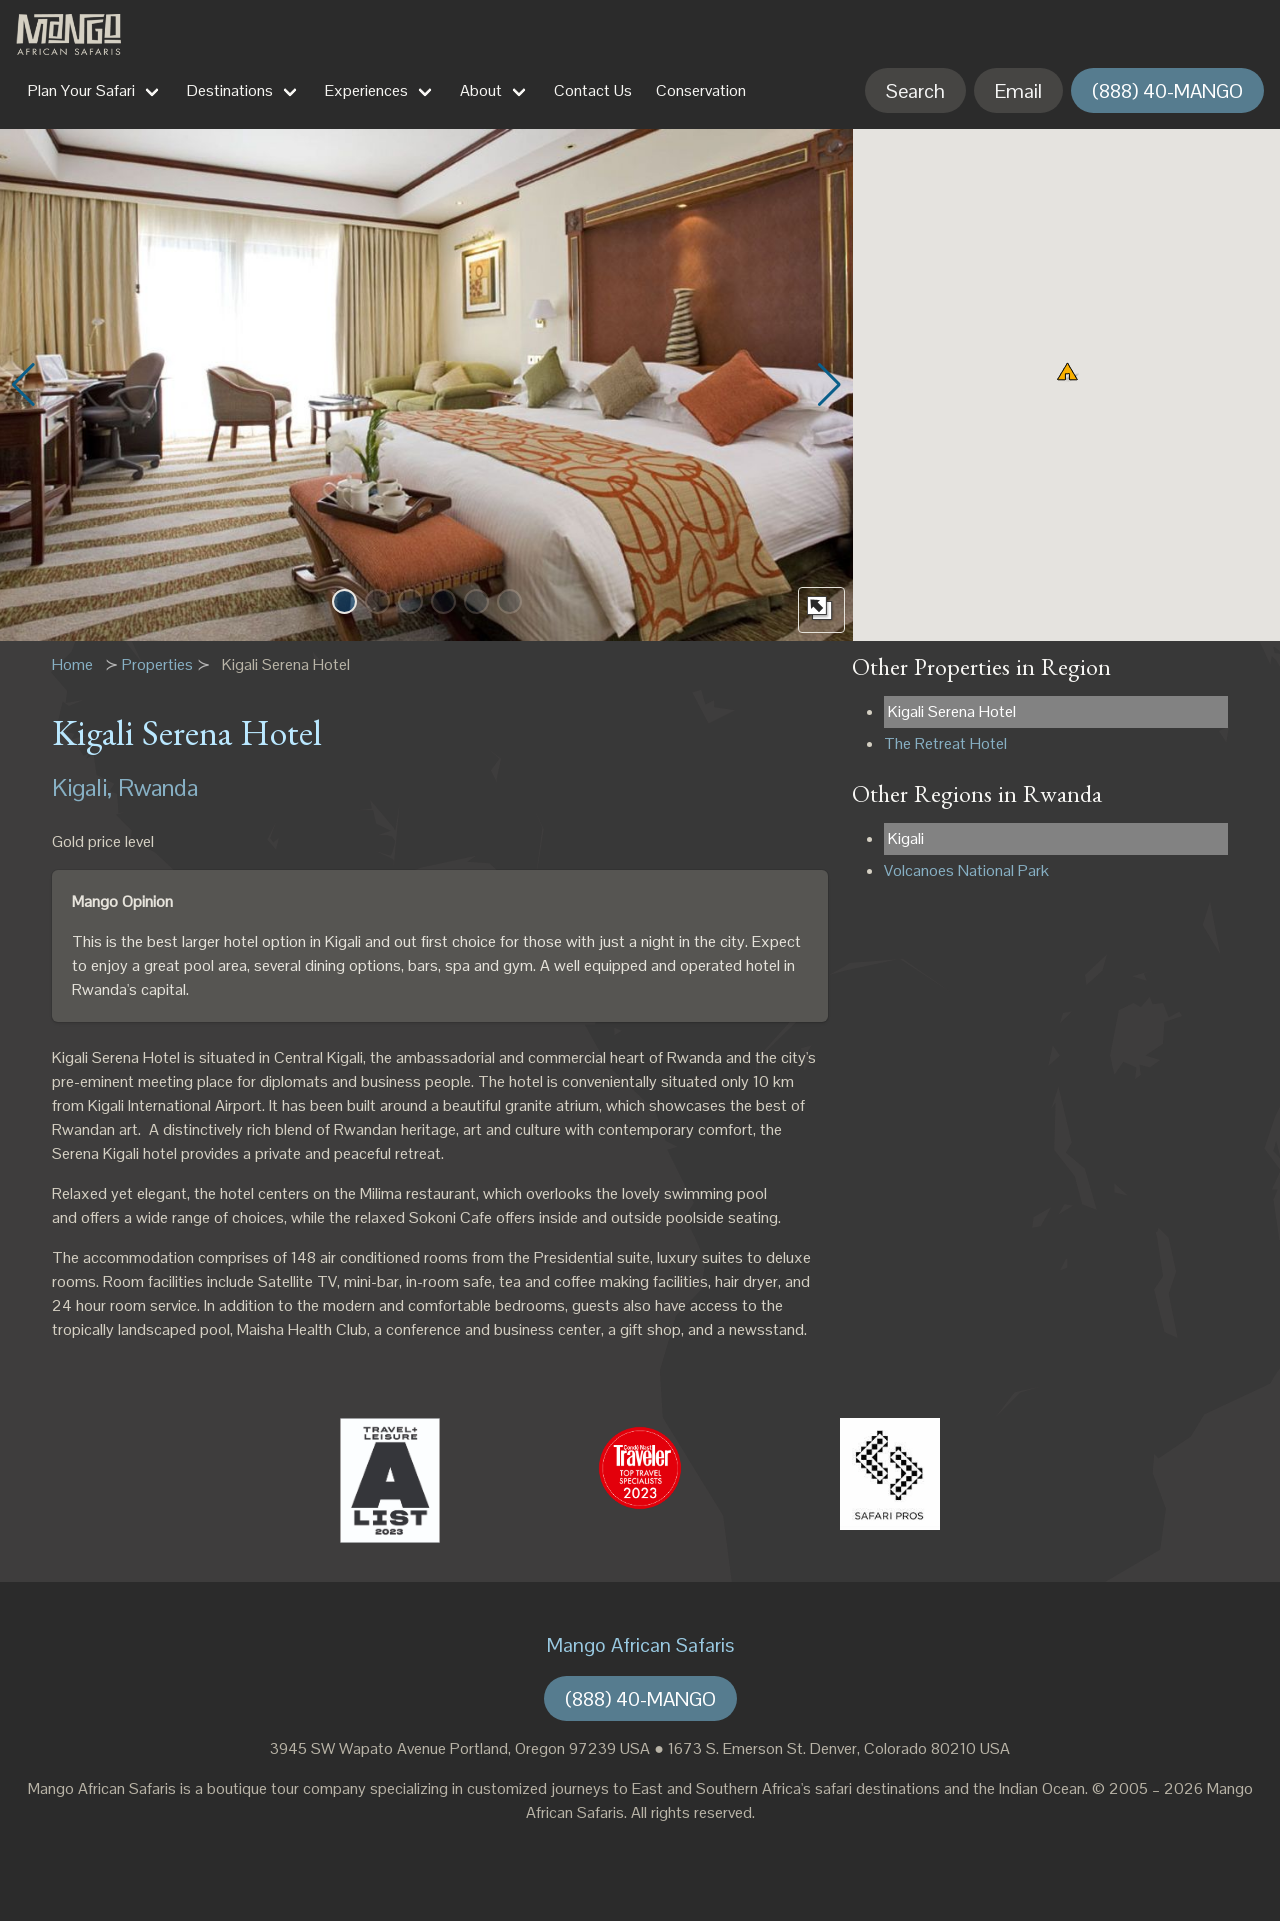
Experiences (366, 90)
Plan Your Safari (81, 90)
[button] (344, 601)
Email (1018, 91)
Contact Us (593, 90)
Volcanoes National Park (966, 870)
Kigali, (82, 787)
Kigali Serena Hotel (952, 711)
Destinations (230, 90)
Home (72, 664)
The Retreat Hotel (945, 743)
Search (915, 91)
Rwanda (158, 787)
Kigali (906, 838)
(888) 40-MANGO (1167, 91)
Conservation (701, 90)
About (481, 90)
